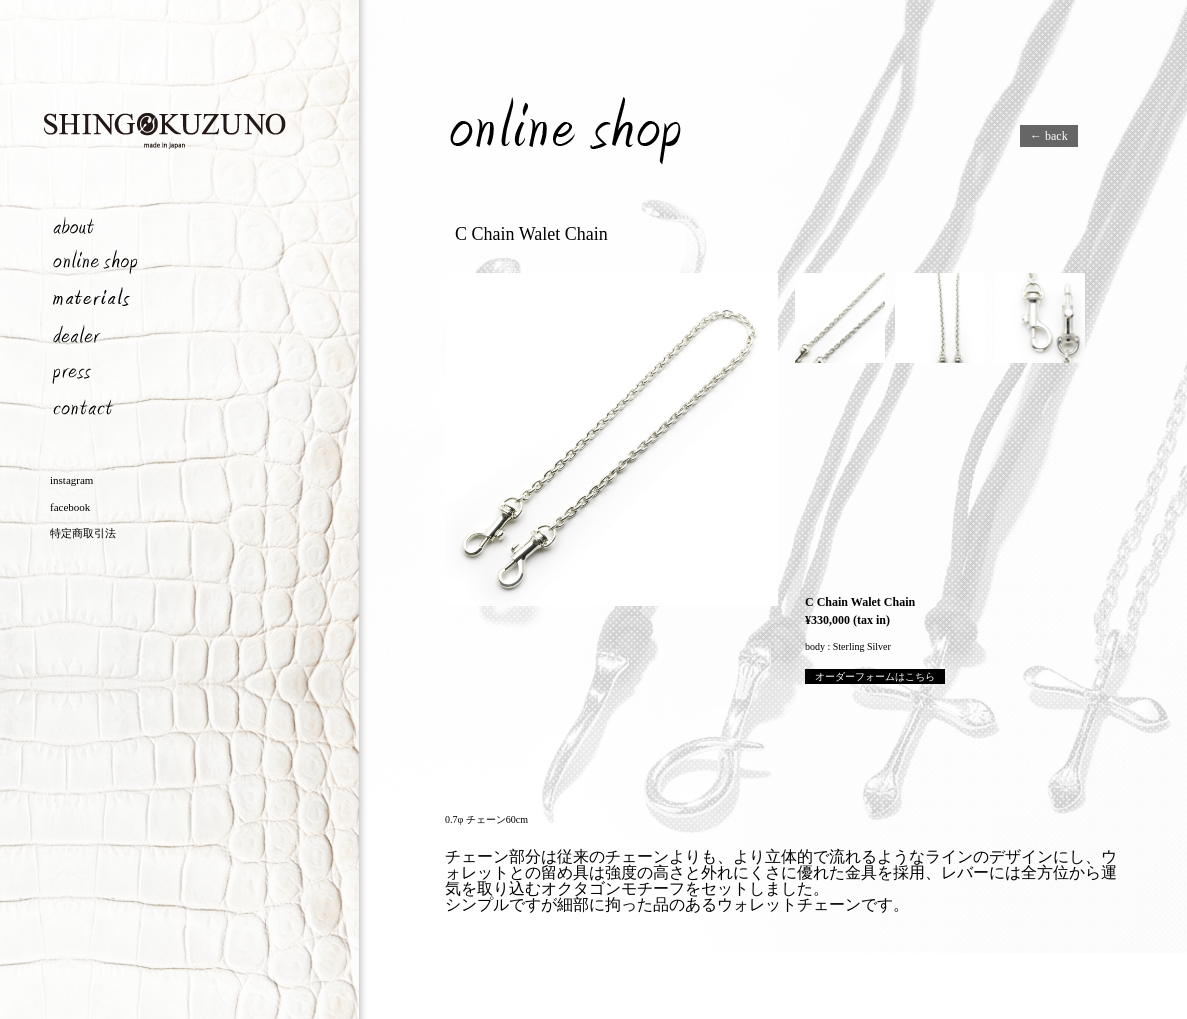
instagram (71, 480)
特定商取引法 (83, 533)
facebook (70, 507)
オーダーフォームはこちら (875, 676)
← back (1049, 136)
